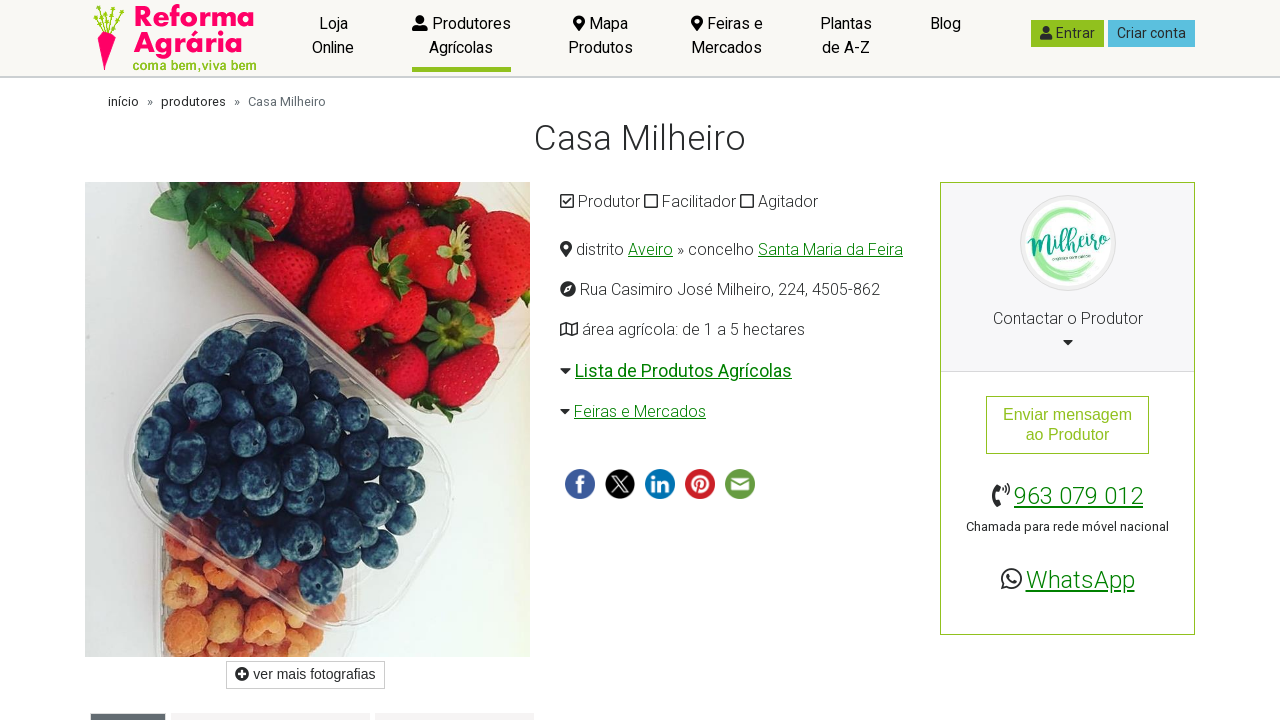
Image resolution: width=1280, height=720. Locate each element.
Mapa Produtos (600, 35)
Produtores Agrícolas (461, 35)
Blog (945, 23)
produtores (193, 101)
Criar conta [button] (1151, 33)
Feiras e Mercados (727, 35)
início (123, 101)
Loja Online (333, 35)
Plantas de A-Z (846, 35)
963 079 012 (1078, 496)
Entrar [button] (1067, 33)
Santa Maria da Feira (830, 249)
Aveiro (650, 249)
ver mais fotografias (305, 674)
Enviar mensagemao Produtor (1067, 424)
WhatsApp (1080, 580)
